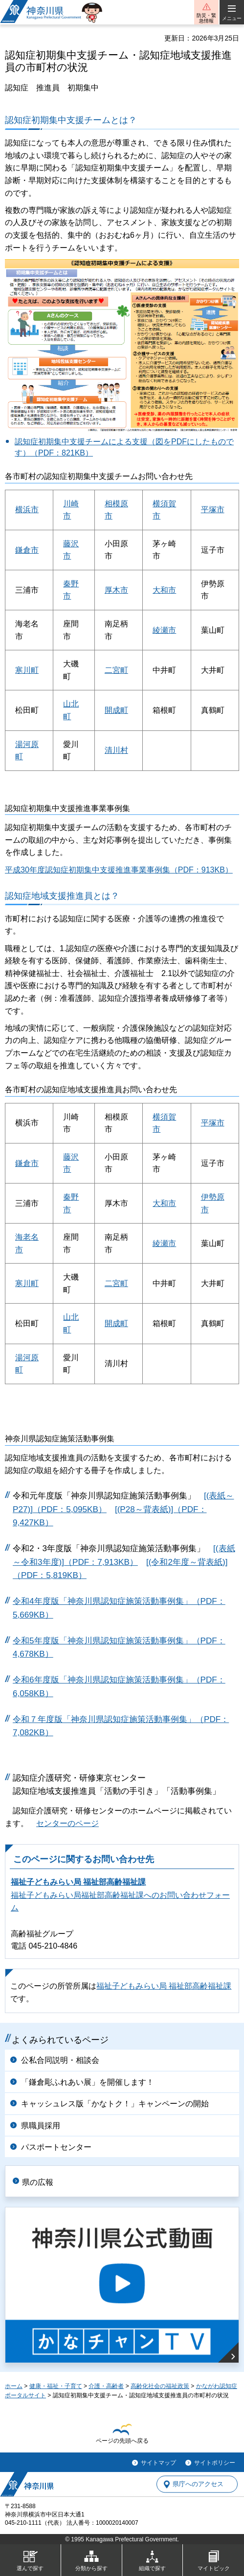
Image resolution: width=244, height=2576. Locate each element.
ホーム (13, 2386)
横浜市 (27, 509)
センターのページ (67, 1823)
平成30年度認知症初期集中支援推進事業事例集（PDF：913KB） (119, 870)
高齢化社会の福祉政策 (160, 2386)
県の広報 (37, 2182)
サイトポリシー (214, 2462)
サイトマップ (158, 2462)
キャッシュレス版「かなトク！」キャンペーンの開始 (115, 2103)
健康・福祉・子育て (55, 2386)
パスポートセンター (56, 2147)
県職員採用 (40, 2125)
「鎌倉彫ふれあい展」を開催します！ (87, 2082)
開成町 (116, 710)
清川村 (116, 750)
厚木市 (116, 590)
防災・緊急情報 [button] (206, 18)
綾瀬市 (164, 630)
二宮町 (116, 670)
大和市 (164, 590)
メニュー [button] (232, 18)
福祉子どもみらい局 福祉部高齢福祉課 (78, 1882)
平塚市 (212, 509)
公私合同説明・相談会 (60, 2060)
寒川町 (27, 670)
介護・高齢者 (106, 2386)
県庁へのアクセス (198, 2484)
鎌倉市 (27, 550)
